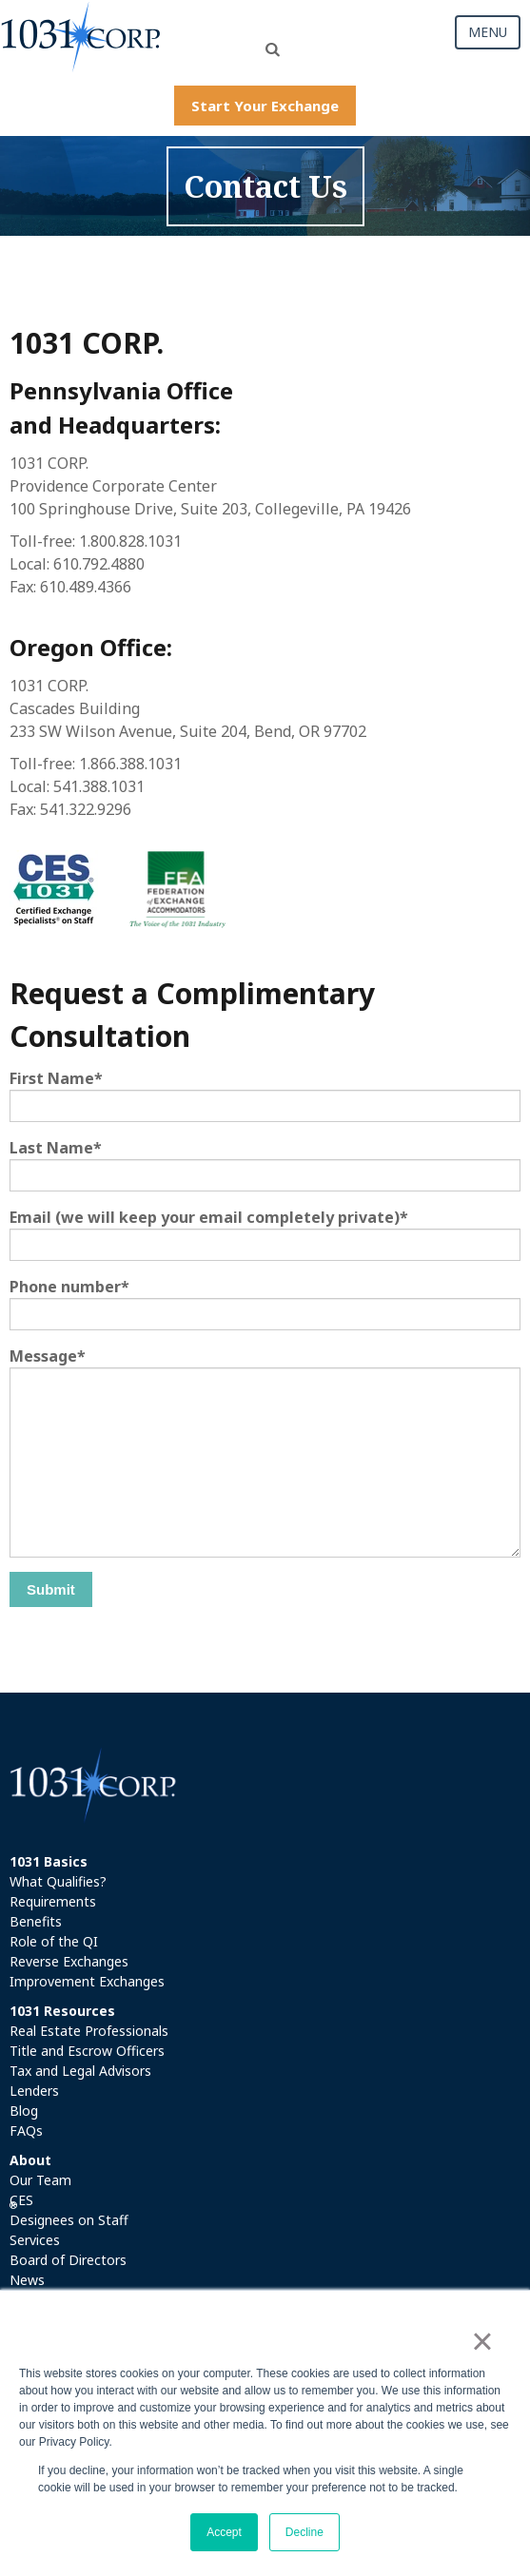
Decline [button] (304, 2532)
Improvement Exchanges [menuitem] (87, 1981)
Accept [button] (224, 2532)
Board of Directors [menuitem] (68, 2260)
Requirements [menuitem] (53, 1901)
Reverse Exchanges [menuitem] (69, 1961)
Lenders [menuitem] (34, 2091)
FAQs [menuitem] (26, 2130)
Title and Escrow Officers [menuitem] (87, 2051)
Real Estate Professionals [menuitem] (89, 2031)
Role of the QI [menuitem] (54, 1941)
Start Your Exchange (265, 105)
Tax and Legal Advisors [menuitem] (80, 2071)
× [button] (482, 2341)
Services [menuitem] (35, 2240)
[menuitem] (265, 1861)
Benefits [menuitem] (36, 1921)
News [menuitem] (27, 2280)
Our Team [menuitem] (40, 2180)
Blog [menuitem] (24, 2110)
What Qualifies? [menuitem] (58, 1881)
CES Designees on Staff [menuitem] (69, 2210)
